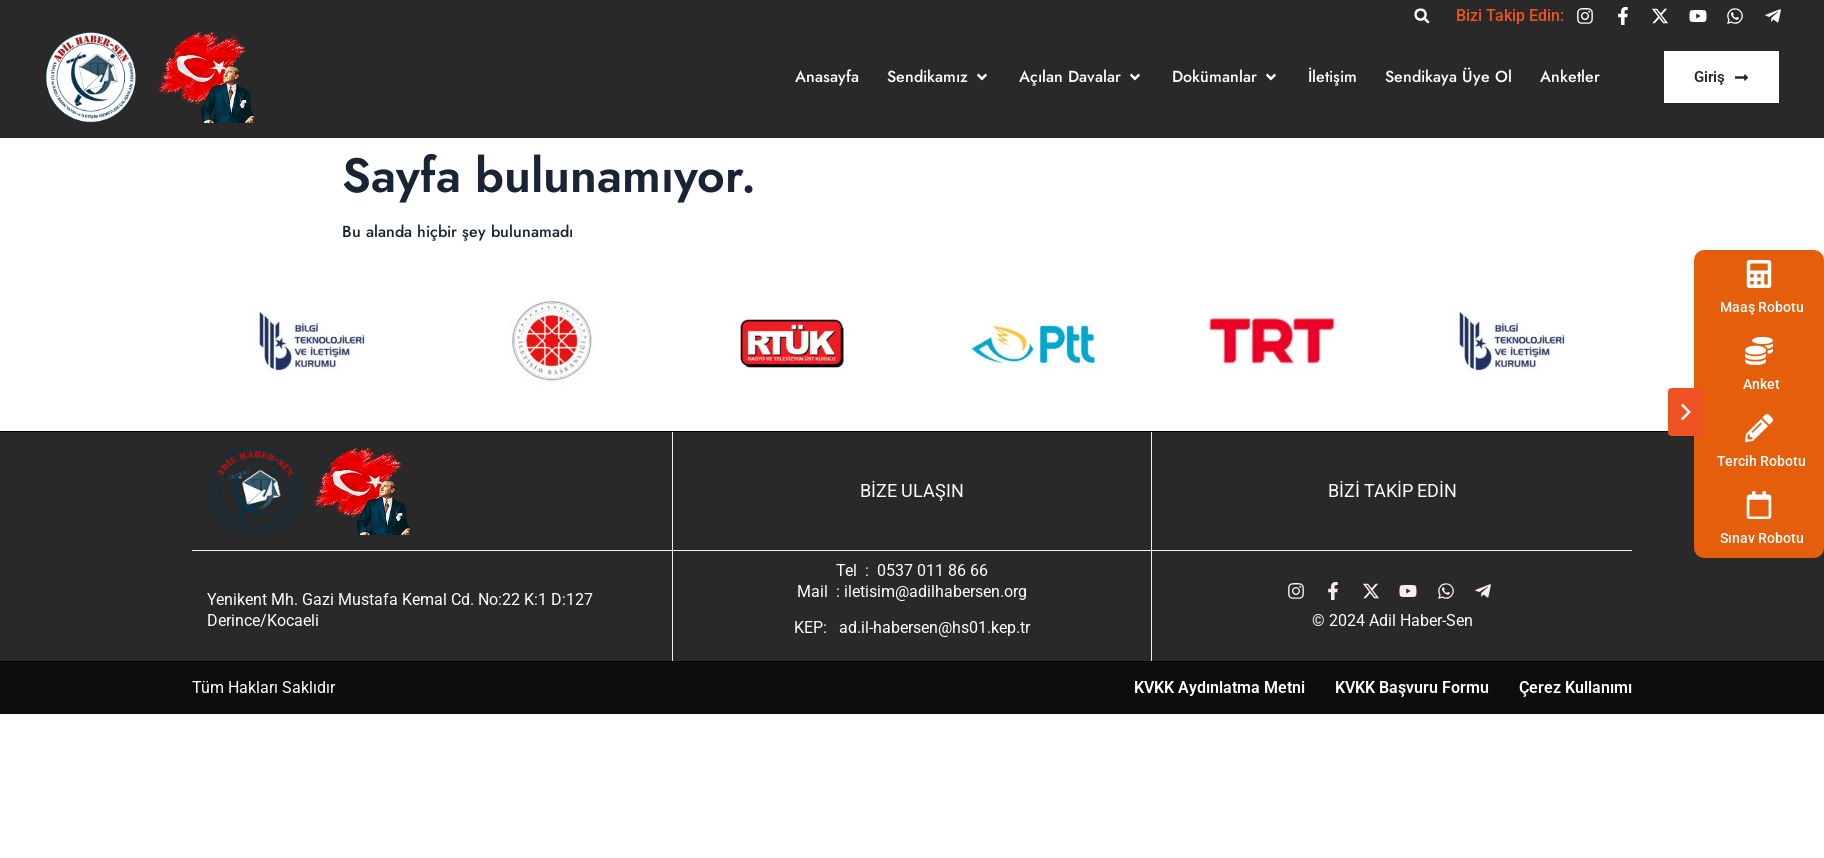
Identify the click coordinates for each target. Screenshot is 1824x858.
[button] (1421, 15)
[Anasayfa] (827, 77)
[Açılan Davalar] (1081, 77)
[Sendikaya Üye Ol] (1448, 77)
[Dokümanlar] (1226, 77)
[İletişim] (1332, 77)
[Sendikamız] (939, 77)
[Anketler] (1570, 77)
